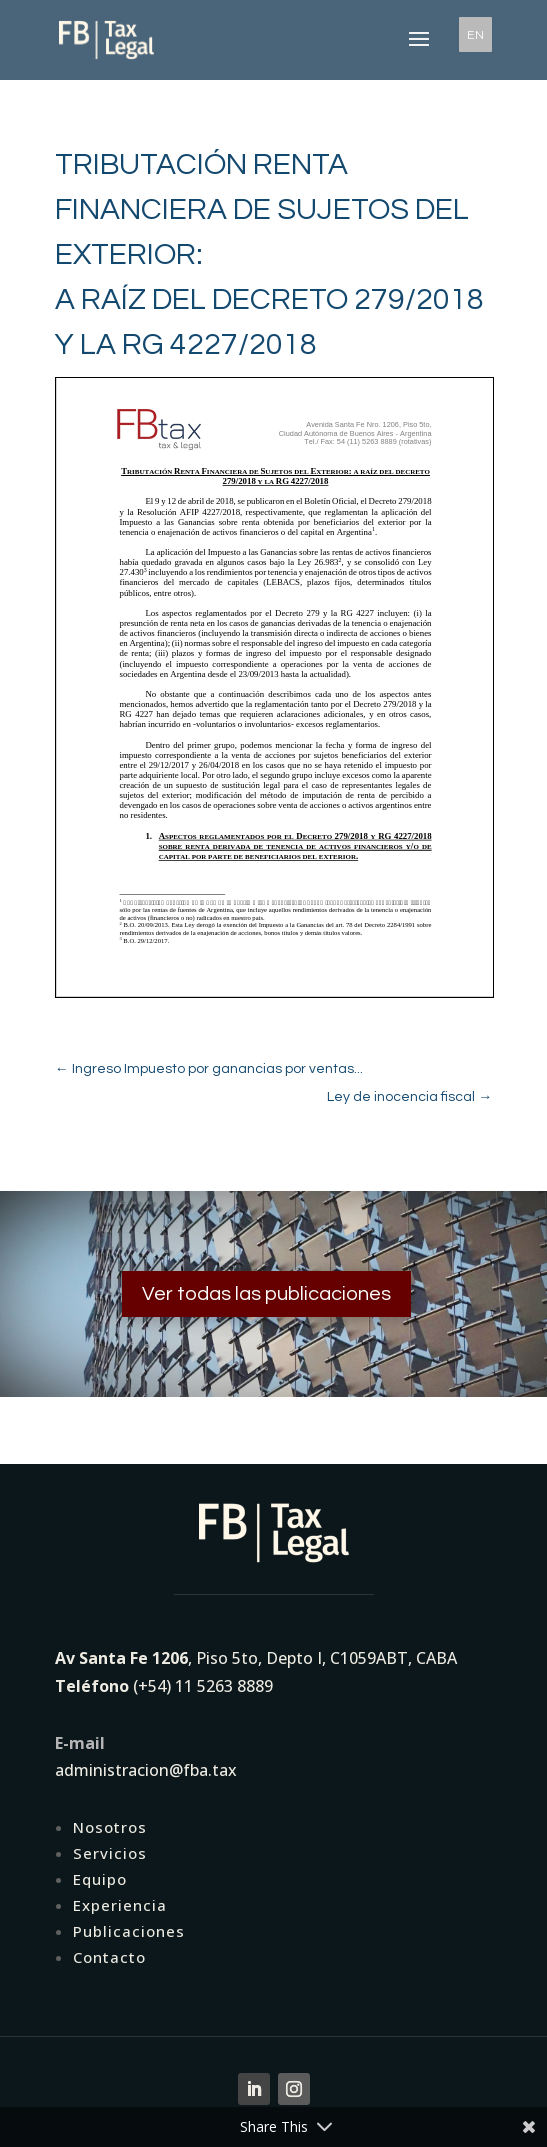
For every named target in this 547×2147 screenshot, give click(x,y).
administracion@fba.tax (146, 1770)
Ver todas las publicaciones (266, 1294)
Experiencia (120, 1905)
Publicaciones (129, 1931)
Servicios (110, 1853)
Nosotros (110, 1827)
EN (475, 34)
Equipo (100, 1879)
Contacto (109, 1957)
